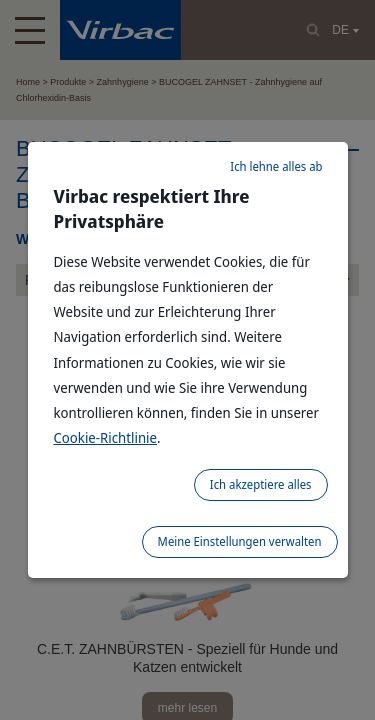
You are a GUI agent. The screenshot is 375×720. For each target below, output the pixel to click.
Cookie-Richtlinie (106, 437)
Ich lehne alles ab (276, 166)
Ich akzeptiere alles (261, 484)
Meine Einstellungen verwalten (240, 541)
